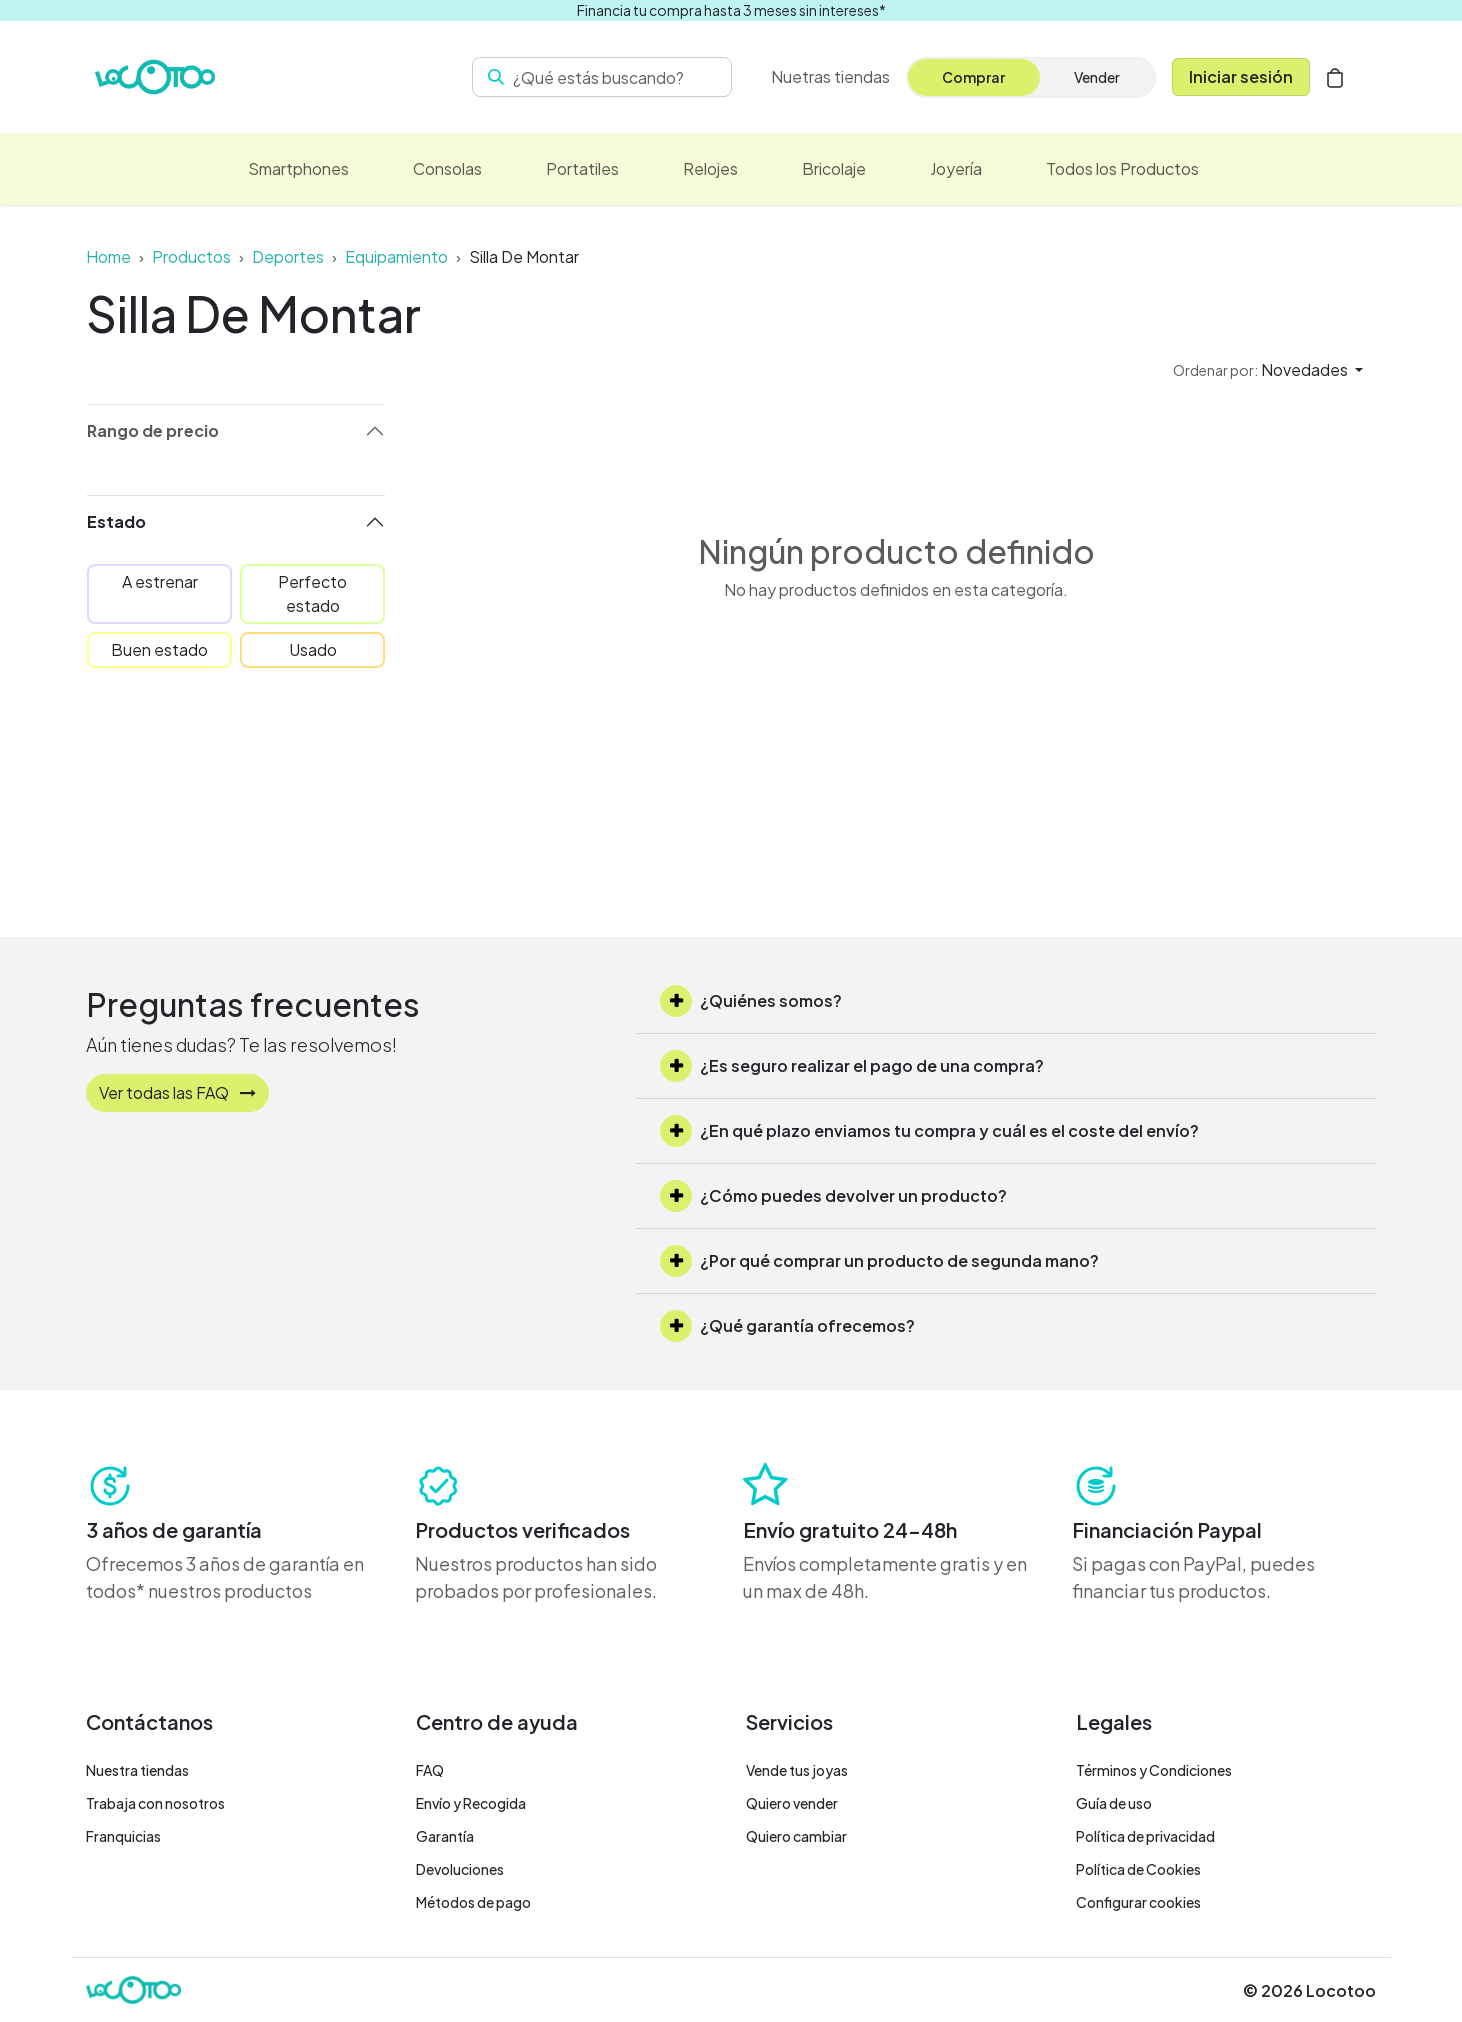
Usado (313, 649)
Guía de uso (1114, 1803)
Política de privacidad (1145, 1836)
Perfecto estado (312, 593)
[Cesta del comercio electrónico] (1335, 77)
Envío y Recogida (471, 1803)
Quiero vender (792, 1803)
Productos (191, 256)
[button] (1268, 370)
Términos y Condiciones (1154, 1770)
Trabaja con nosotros (155, 1803)
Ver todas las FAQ (177, 1092)
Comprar (973, 77)
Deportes (288, 256)
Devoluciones (460, 1869)
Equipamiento (396, 256)
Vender (1097, 77)
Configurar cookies (1138, 1902)
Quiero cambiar (796, 1836)
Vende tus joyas (797, 1770)
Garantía (445, 1836)
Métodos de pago (473, 1902)
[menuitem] (830, 77)
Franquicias (123, 1836)
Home (108, 256)
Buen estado (159, 649)
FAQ (430, 1770)
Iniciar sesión (1241, 76)
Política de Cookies (1138, 1869)
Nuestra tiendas (137, 1770)
